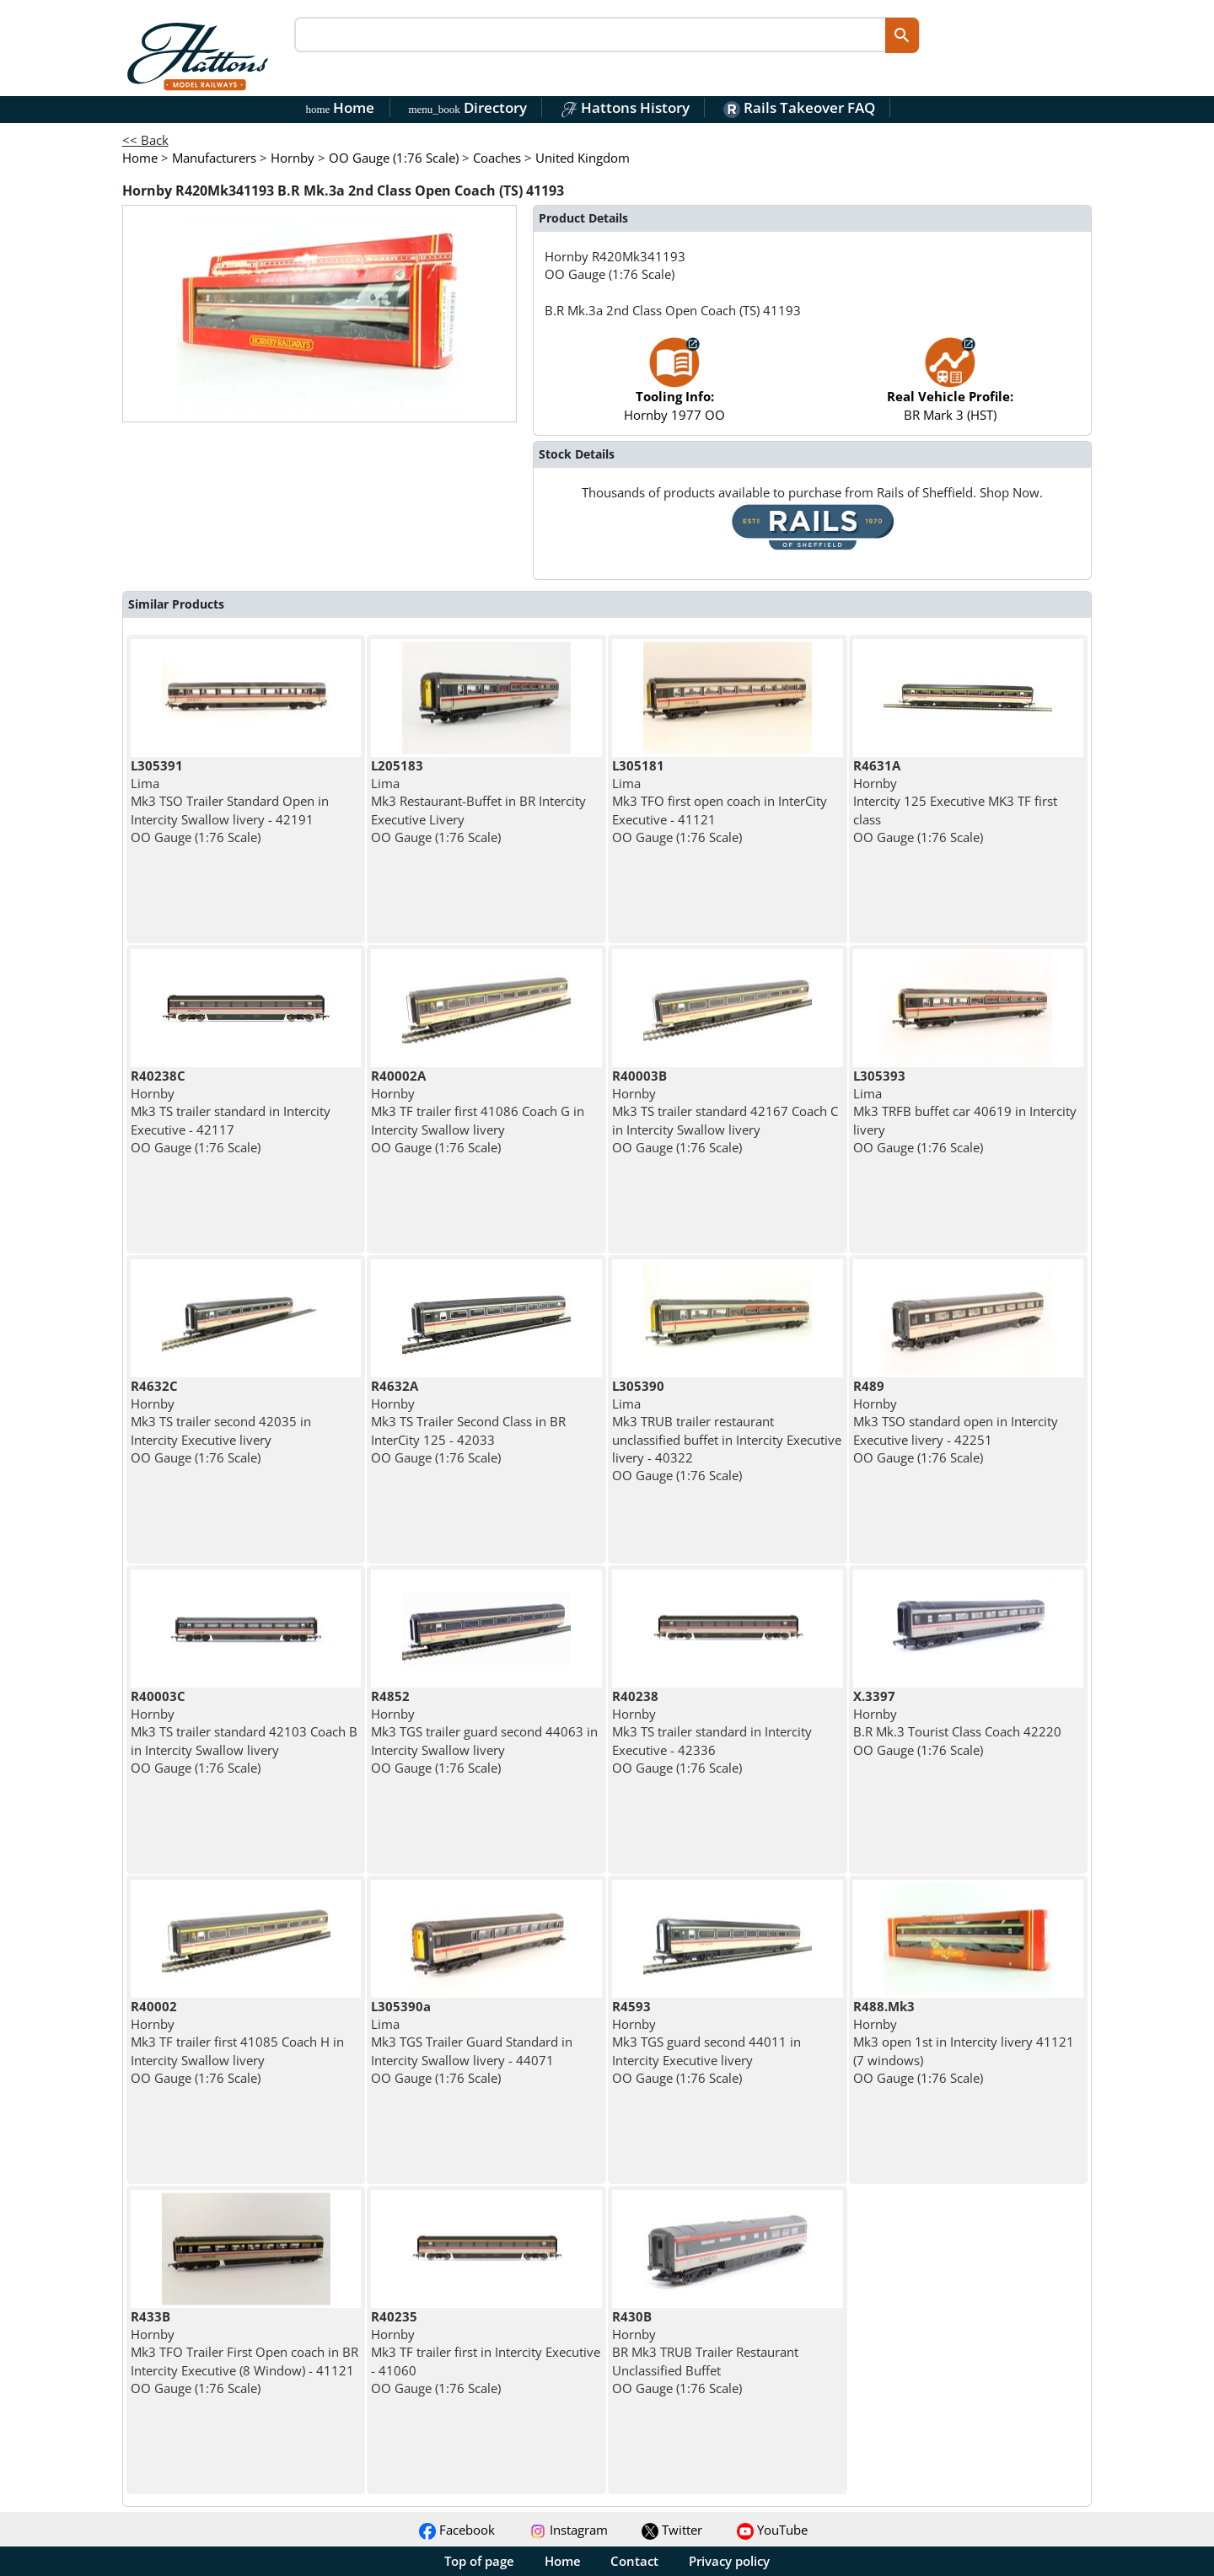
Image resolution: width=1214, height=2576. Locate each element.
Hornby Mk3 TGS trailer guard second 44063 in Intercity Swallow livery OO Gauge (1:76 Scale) (484, 1732)
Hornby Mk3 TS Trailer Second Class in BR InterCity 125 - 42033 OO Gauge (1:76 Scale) (468, 1421)
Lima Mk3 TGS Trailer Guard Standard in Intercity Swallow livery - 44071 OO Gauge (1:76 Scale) (471, 2042)
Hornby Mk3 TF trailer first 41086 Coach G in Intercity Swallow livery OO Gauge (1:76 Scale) (477, 1111)
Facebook (457, 2529)
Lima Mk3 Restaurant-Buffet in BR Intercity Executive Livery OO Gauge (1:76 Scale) (478, 801)
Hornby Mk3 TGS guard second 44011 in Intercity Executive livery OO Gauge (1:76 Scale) (706, 2042)
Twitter (672, 2529)
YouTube (772, 2529)
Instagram (568, 2529)
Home (340, 107)
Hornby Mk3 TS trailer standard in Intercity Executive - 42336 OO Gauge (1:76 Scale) (712, 1732)
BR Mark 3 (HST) (950, 387)
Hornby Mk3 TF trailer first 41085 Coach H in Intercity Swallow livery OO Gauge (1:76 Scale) (237, 2042)
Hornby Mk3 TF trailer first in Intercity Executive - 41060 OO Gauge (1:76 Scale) (485, 2352)
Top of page (479, 2560)
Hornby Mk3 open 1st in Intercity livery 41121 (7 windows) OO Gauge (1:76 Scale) (963, 2042)
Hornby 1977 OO (674, 387)
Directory (467, 107)
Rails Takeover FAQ (799, 107)
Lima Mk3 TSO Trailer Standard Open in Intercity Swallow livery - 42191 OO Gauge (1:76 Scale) (230, 801)
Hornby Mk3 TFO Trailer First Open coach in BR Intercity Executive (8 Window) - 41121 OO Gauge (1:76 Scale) (244, 2352)
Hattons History (625, 107)
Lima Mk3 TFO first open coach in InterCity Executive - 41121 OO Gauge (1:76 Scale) (719, 801)
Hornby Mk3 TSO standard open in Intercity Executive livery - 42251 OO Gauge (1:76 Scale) (955, 1421)
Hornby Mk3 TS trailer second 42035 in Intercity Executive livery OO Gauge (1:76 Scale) (221, 1421)
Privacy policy (729, 2560)
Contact (634, 2560)
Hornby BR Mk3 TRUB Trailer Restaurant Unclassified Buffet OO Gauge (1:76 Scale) (705, 2352)
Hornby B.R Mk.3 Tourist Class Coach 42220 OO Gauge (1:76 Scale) (957, 1723)
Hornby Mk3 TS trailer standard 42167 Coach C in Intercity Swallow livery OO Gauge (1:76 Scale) (725, 1111)
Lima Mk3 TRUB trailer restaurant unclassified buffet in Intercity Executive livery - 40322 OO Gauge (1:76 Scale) (726, 1430)
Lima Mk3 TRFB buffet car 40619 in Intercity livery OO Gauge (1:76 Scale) (965, 1111)
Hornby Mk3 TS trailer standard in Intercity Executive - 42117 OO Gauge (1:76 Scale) (230, 1111)
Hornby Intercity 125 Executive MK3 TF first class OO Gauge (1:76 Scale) (955, 801)
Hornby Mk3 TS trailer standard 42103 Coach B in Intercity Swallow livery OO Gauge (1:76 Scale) (244, 1732)
